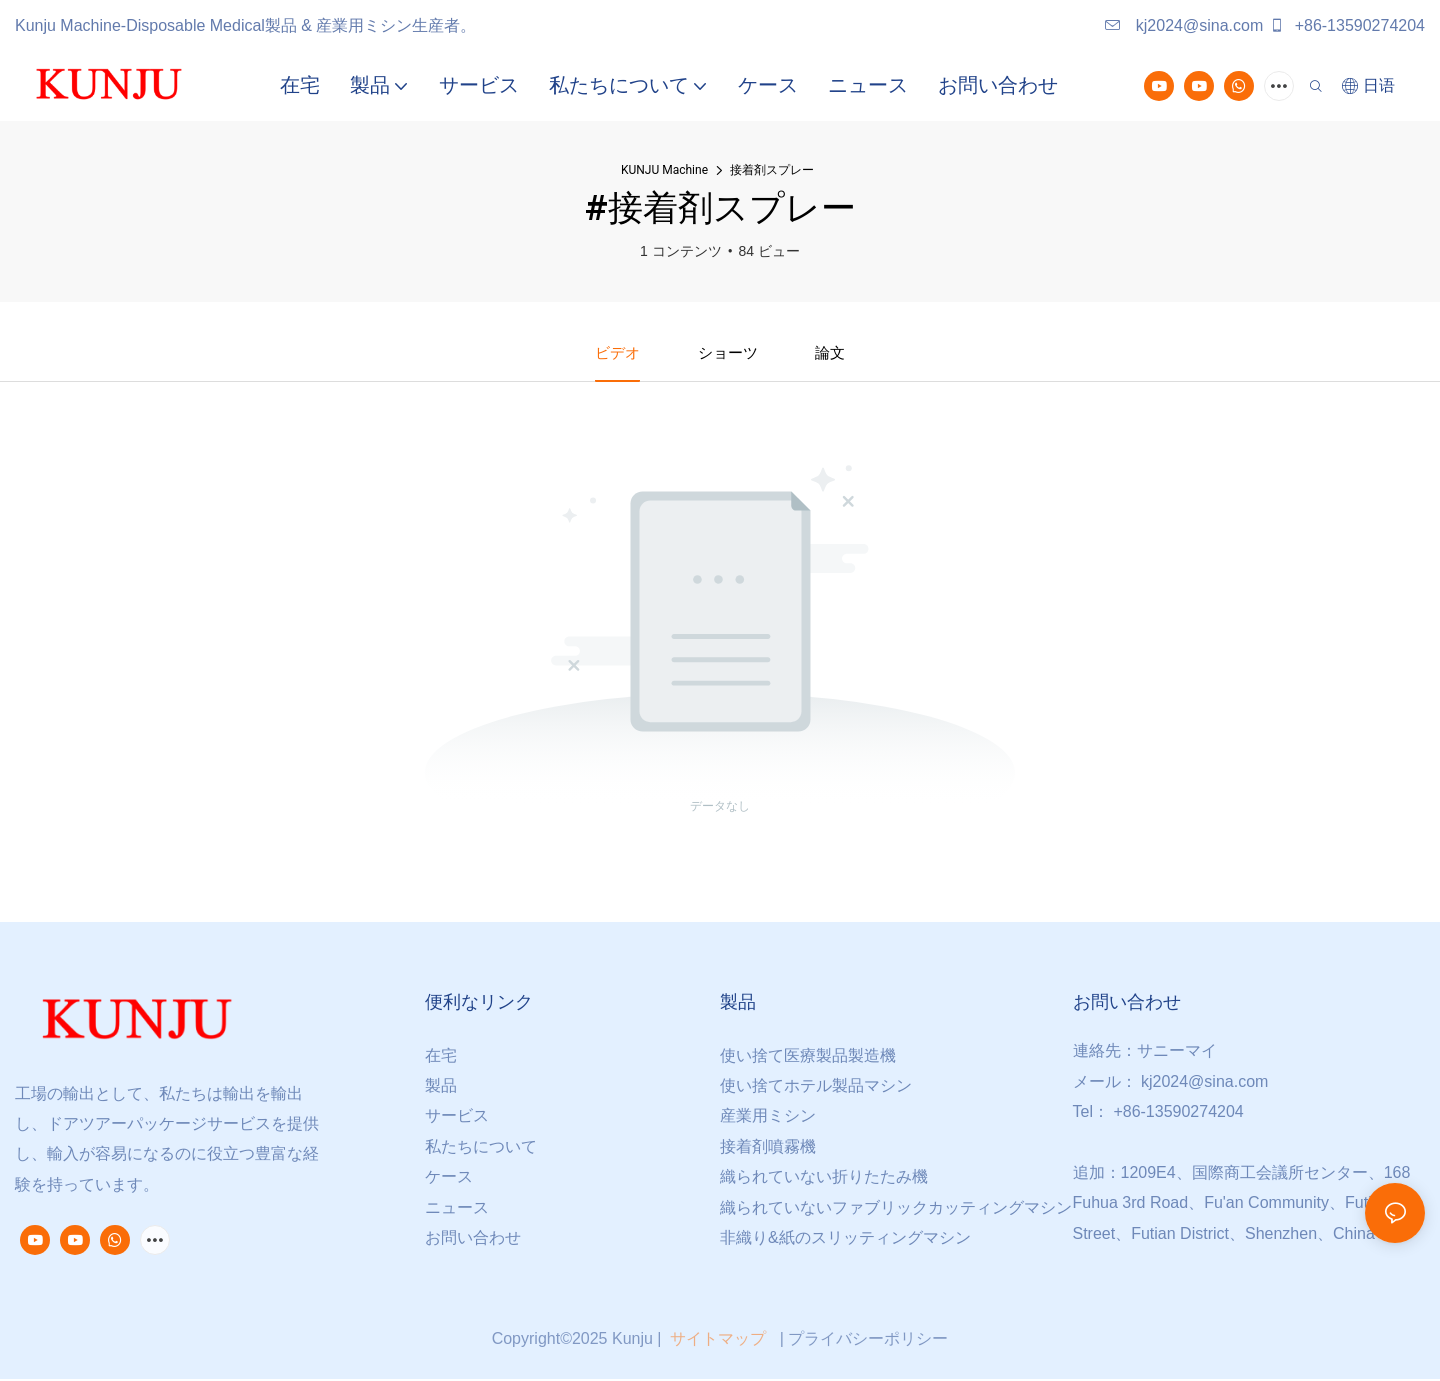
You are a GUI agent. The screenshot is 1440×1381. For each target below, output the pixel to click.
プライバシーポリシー (868, 1340)
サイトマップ (718, 1340)
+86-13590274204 (1347, 25)
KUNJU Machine (664, 170)
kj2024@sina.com (1184, 25)
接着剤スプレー (772, 170)
